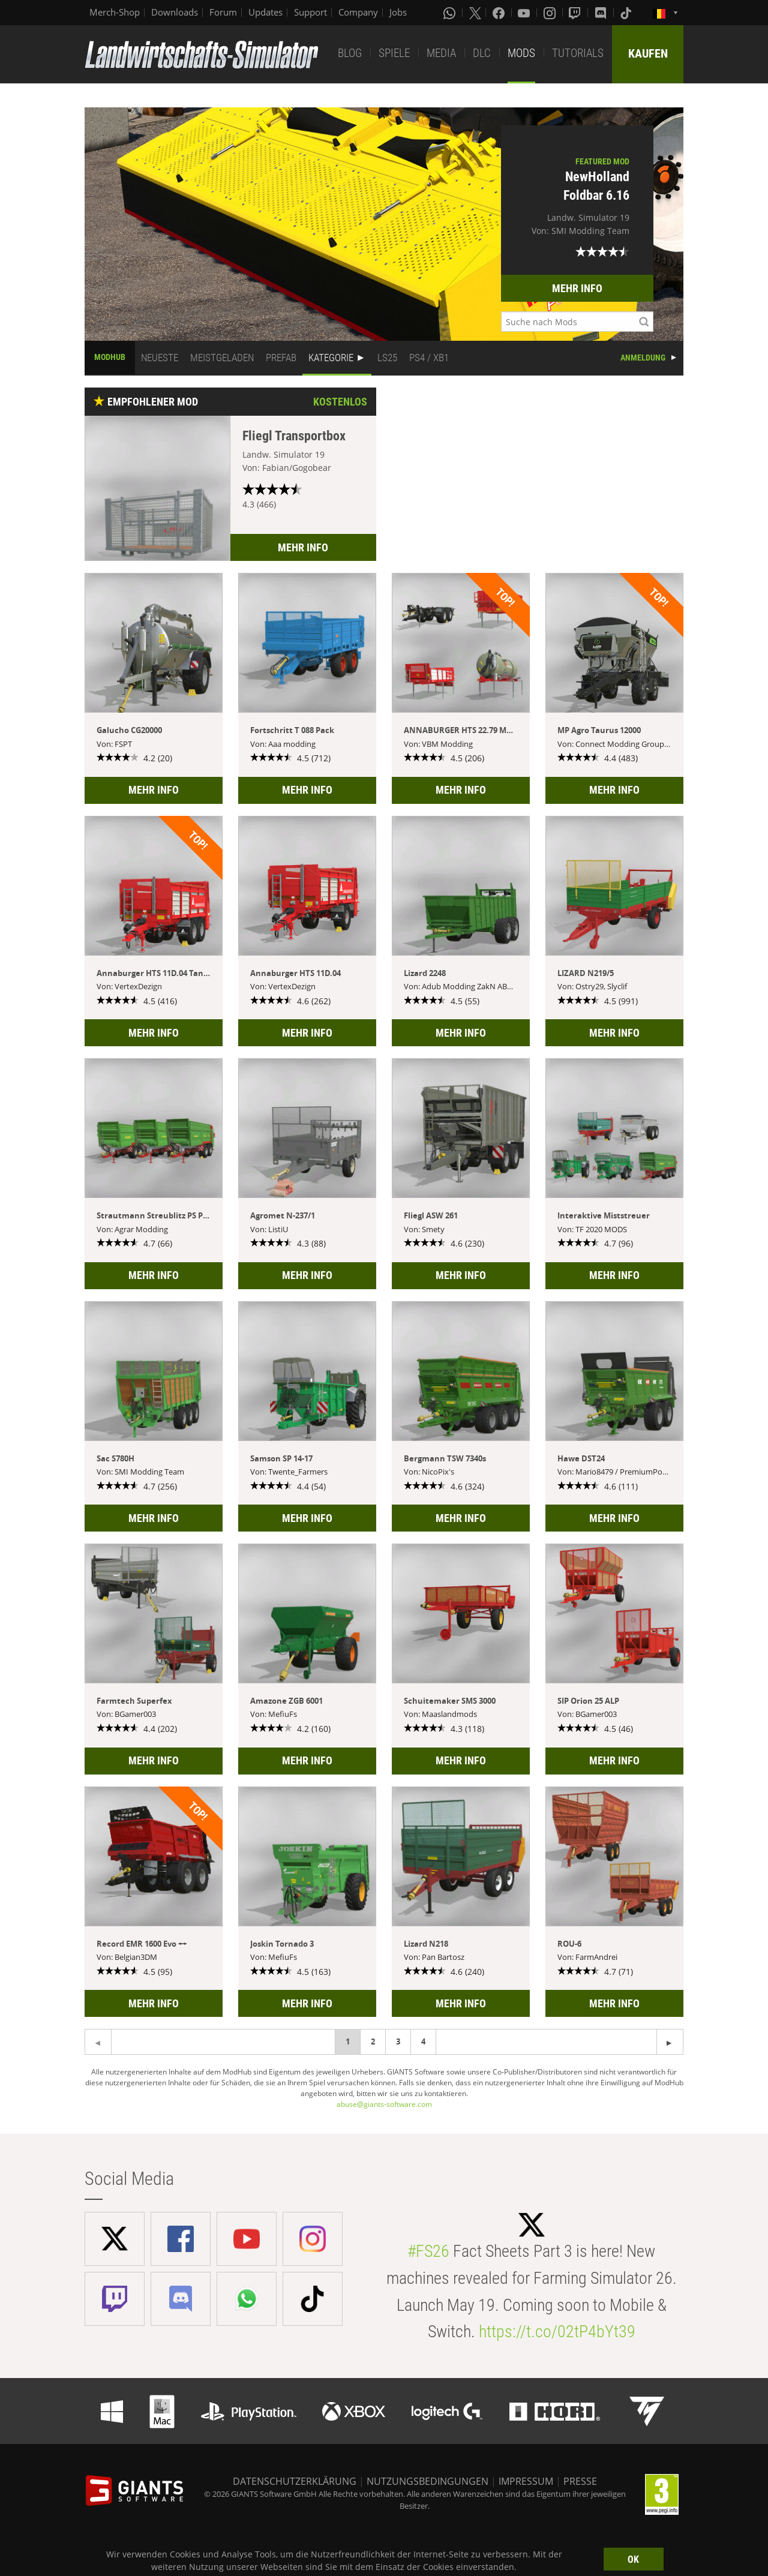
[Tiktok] (627, 12)
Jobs (398, 12)
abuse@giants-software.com (384, 2104)
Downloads (174, 12)
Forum (223, 12)
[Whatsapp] (450, 12)
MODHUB (109, 357)
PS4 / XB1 (429, 358)
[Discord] (602, 12)
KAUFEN (648, 53)
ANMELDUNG (642, 357)
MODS (521, 53)
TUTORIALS (578, 53)
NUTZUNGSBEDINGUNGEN (427, 2481)
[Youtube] (525, 12)
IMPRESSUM (526, 2481)
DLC (482, 53)
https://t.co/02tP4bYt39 (557, 2331)
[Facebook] (500, 12)
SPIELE (394, 53)
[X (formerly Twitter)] (475, 12)
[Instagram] (551, 12)
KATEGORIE (330, 358)
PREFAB (281, 358)
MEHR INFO (577, 288)
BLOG (350, 53)
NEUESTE (159, 358)
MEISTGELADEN (222, 358)
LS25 (387, 358)
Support (310, 12)
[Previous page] (670, 2041)
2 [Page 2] (373, 2041)
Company (358, 12)
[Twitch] (576, 12)
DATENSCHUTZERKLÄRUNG (294, 2481)
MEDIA (441, 53)
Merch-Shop (114, 12)
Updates (265, 12)
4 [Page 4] (423, 2041)
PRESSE (580, 2481)
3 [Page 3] (398, 2041)
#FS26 (428, 2251)
